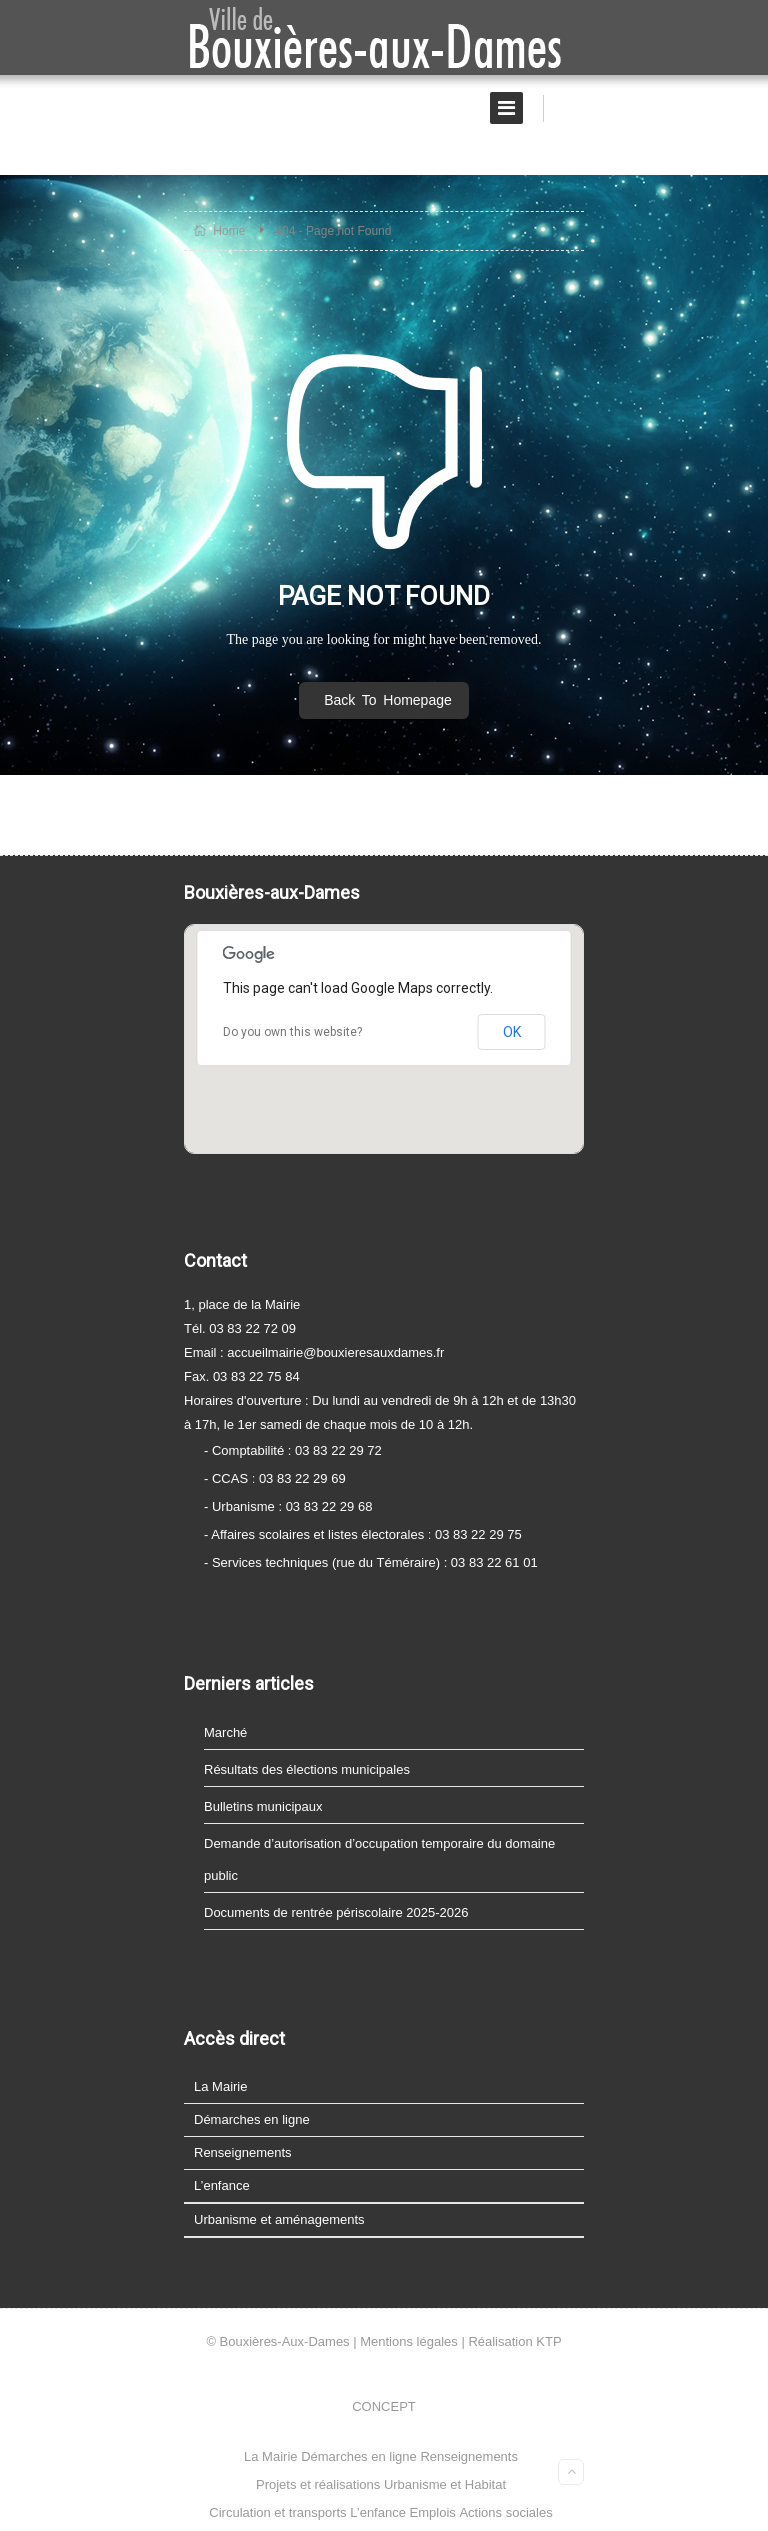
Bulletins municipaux (263, 1806)
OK (512, 1032)
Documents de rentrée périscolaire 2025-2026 (336, 1912)
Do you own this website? (292, 1032)
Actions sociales (505, 2512)
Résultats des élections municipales (307, 1769)
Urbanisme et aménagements (279, 2219)
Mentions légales (409, 2341)
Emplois (433, 2512)
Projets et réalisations (318, 2484)
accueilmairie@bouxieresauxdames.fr (335, 1352)
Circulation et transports (277, 2512)
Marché (225, 1732)
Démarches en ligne (252, 2119)
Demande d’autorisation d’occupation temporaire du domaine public (379, 1859)
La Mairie (220, 2086)
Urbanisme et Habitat (445, 2484)
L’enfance (222, 2185)
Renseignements (243, 2152)
